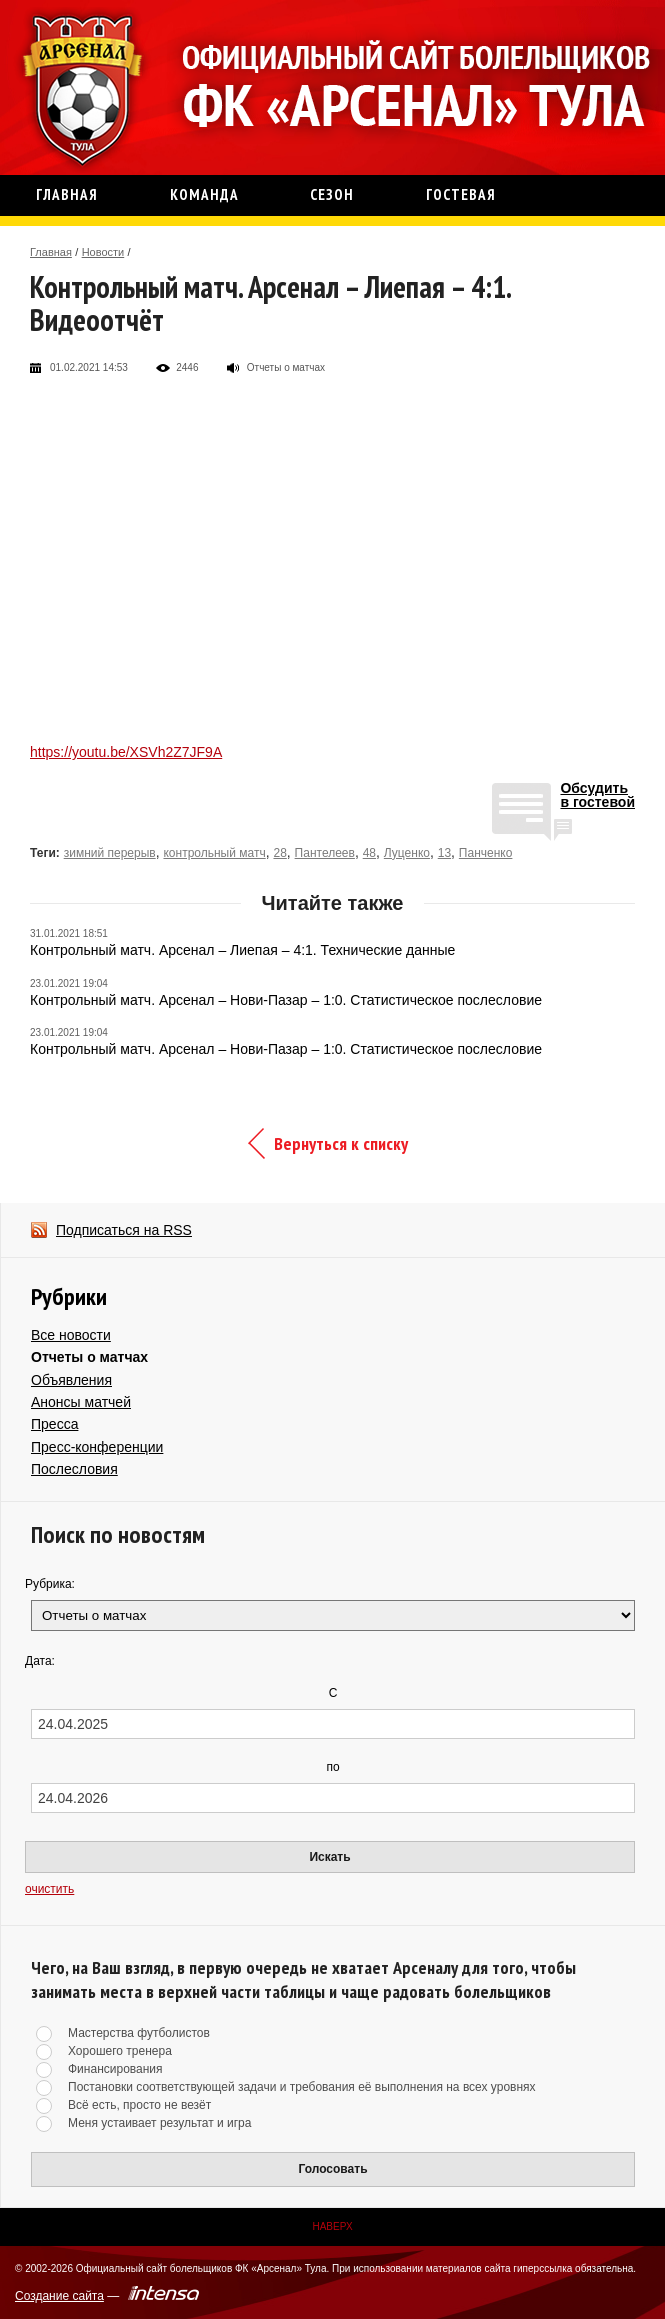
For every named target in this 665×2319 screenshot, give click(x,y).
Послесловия (74, 1469)
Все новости (71, 1335)
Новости (103, 252)
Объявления (71, 1380)
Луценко (407, 853)
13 (444, 853)
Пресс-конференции (97, 1447)
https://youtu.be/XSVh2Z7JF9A (126, 752)
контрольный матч (214, 853)
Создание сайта (59, 2296)
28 (279, 853)
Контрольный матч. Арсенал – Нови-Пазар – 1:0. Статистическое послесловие (286, 1000)
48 (369, 853)
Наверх (332, 2226)
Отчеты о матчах (89, 1357)
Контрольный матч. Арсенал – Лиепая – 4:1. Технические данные (242, 950)
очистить (49, 1889)
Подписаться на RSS (124, 1230)
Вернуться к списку (341, 1143)
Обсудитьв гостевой (597, 795)
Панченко (486, 853)
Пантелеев (325, 853)
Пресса (54, 1424)
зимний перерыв (110, 853)
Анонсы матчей (81, 1402)
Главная (51, 252)
